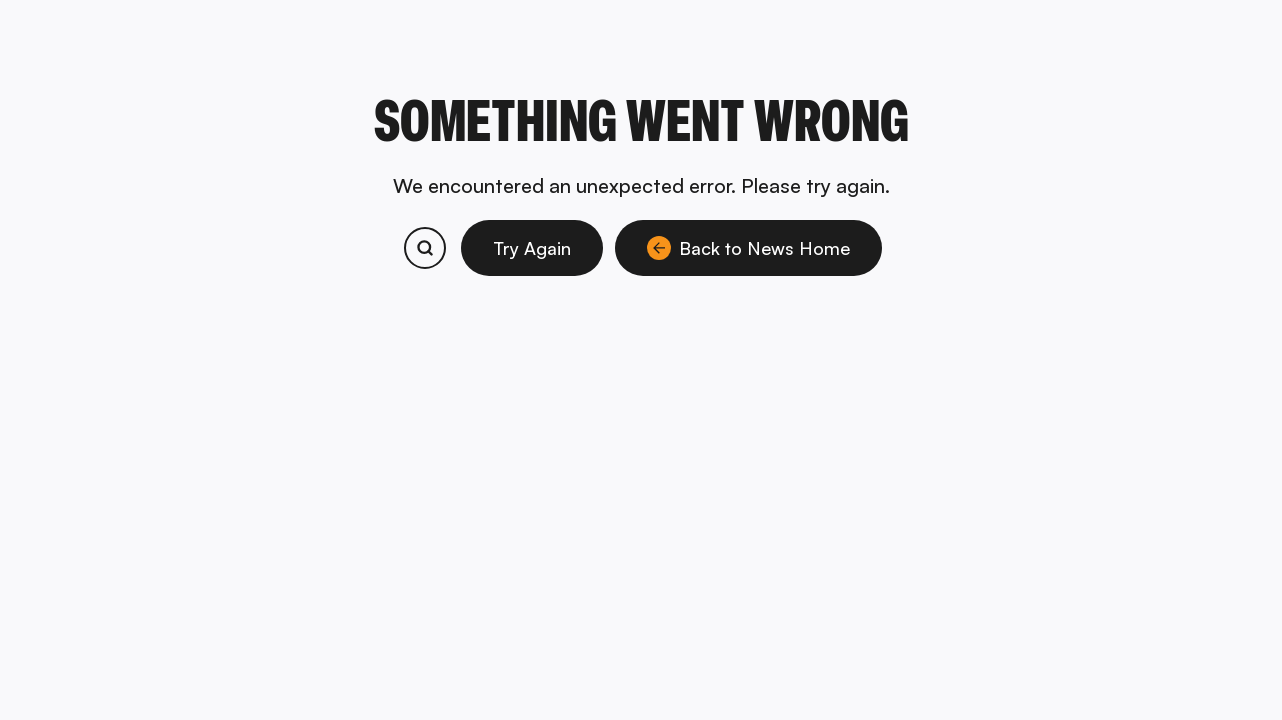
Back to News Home (748, 248)
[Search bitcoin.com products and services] (425, 248)
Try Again (532, 248)
